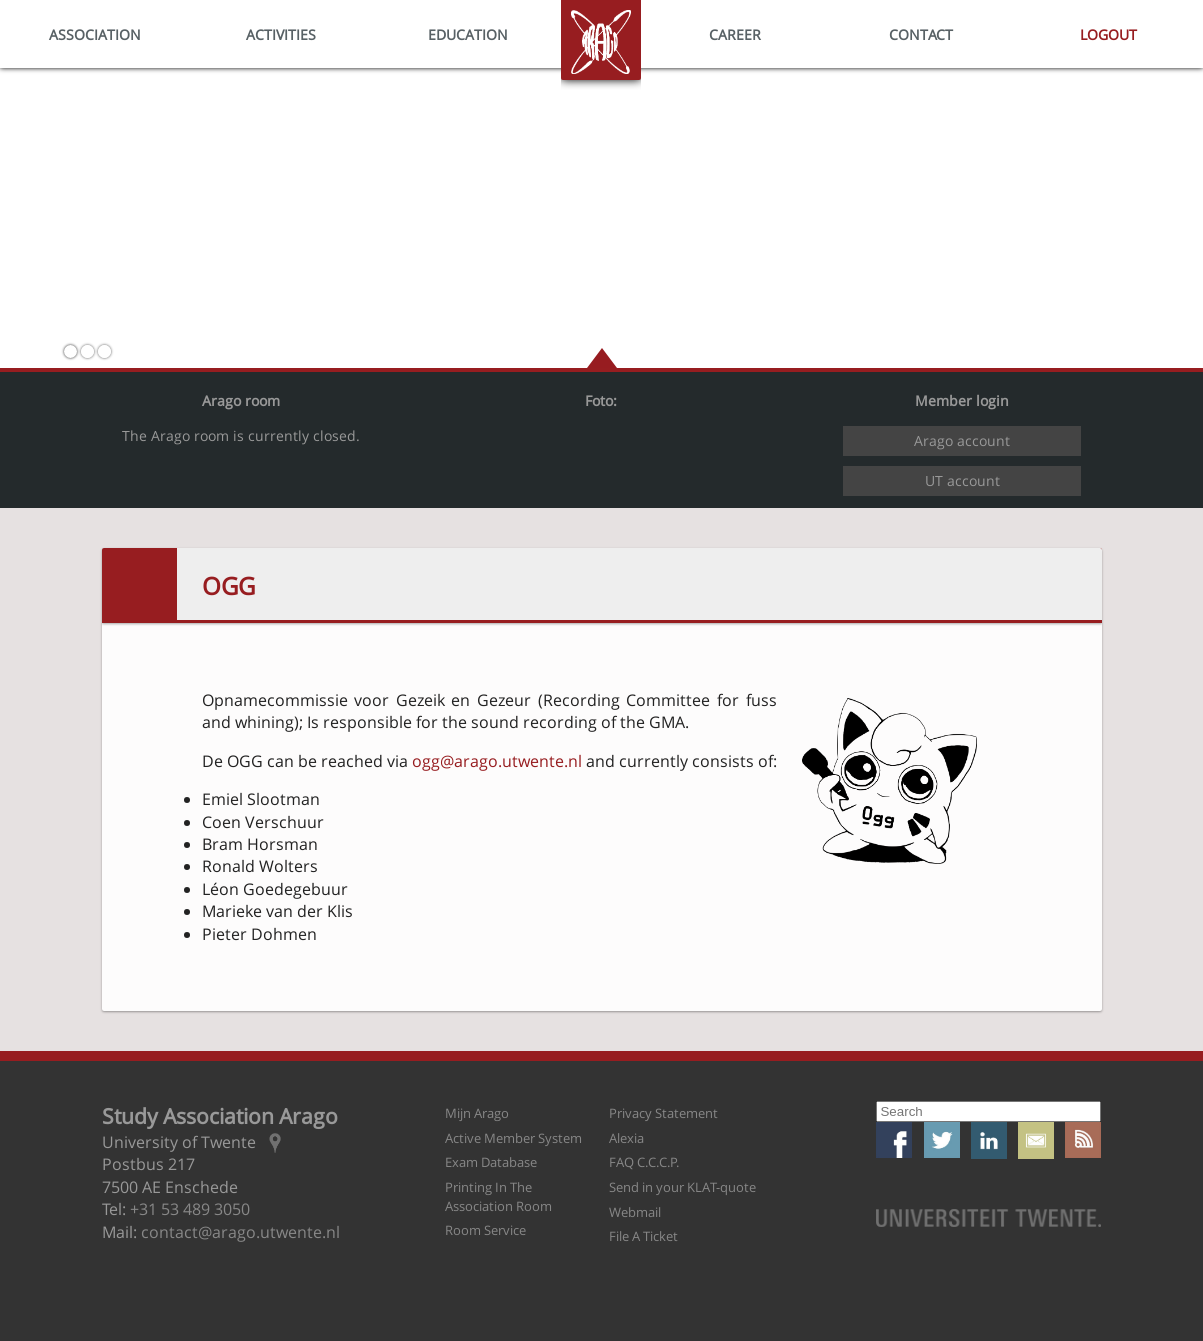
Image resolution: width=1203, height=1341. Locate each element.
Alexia (626, 1138)
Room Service (485, 1230)
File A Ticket (643, 1236)
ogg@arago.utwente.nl (497, 761)
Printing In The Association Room (498, 1196)
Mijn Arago (477, 1113)
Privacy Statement (663, 1113)
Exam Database (491, 1162)
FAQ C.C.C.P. (644, 1162)
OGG (228, 585)
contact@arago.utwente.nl (240, 1232)
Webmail (635, 1212)
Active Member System (513, 1138)
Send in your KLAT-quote (682, 1187)
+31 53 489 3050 (190, 1209)
